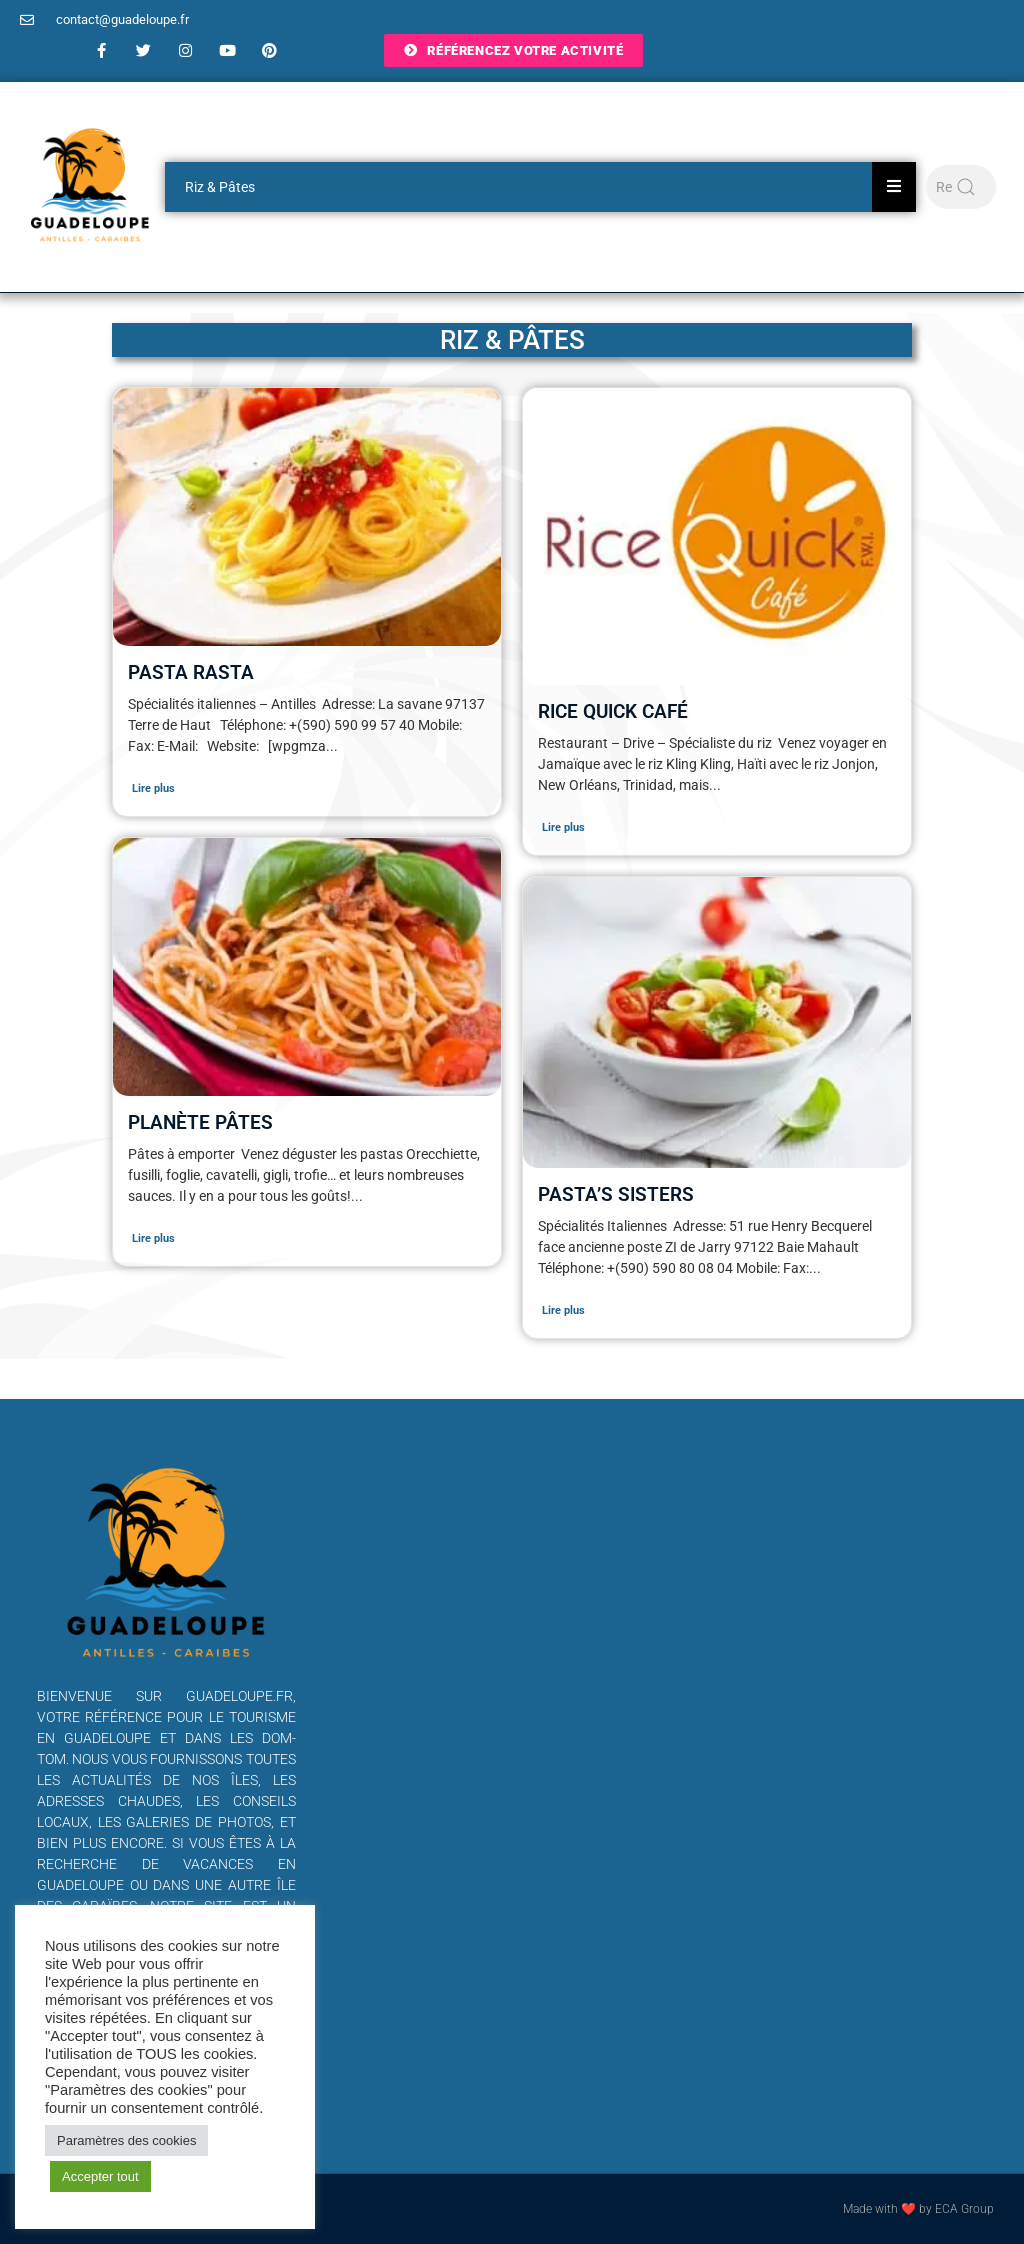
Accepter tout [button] (100, 2176)
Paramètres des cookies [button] (126, 2140)
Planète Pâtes (200, 1122)
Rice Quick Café (613, 711)
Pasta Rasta (191, 672)
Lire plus (153, 788)
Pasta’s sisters (616, 1194)
